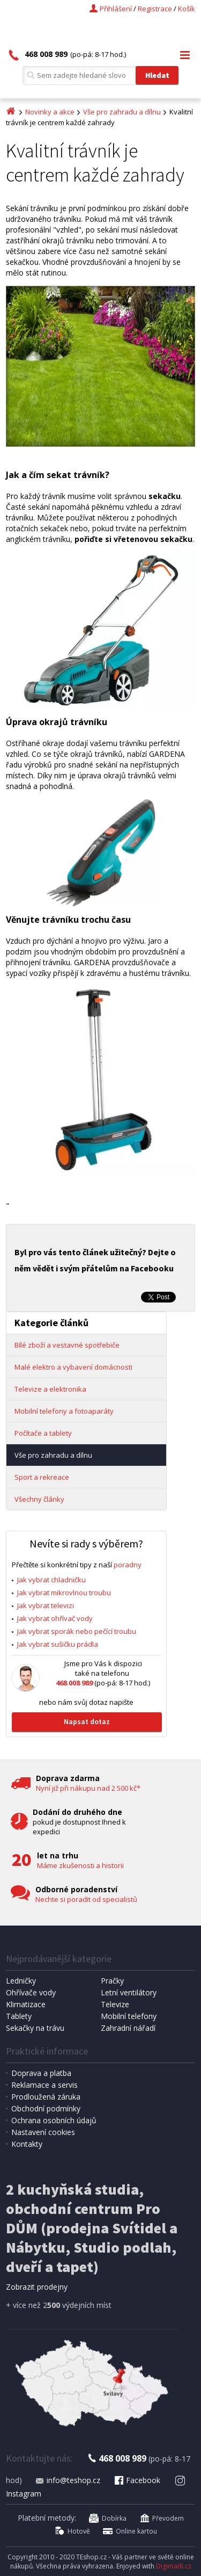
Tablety (19, 2016)
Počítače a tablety (43, 1433)
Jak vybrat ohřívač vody (55, 1618)
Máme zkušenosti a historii (80, 1865)
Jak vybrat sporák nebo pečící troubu (76, 1631)
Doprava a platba (41, 2073)
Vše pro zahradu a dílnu (122, 112)
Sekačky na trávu (35, 2028)
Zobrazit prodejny (37, 2287)
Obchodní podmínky (45, 2108)
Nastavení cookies (43, 2132)
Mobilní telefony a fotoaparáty (64, 1411)
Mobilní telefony (129, 2016)
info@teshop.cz (67, 2480)
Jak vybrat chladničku (51, 1579)
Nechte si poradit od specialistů (86, 1899)
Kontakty (26, 2144)
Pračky (112, 1981)
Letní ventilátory (129, 1992)
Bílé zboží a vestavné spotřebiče (67, 1345)
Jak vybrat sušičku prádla (57, 1644)
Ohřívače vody (31, 1992)
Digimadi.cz (173, 2566)
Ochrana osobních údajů (53, 2120)
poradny (128, 1564)
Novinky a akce (50, 112)
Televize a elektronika (50, 1389)
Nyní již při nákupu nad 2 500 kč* (88, 1788)
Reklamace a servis (44, 2085)
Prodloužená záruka (45, 2097)
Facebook (136, 2480)
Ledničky (21, 1981)
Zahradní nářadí (128, 2028)
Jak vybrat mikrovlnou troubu (64, 1592)
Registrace (155, 8)
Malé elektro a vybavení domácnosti (73, 1367)
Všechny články (39, 1499)
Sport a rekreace (41, 1477)
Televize (115, 2004)
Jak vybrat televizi (45, 1605)
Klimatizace (26, 2004)
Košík (186, 8)
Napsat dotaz (87, 1721)
